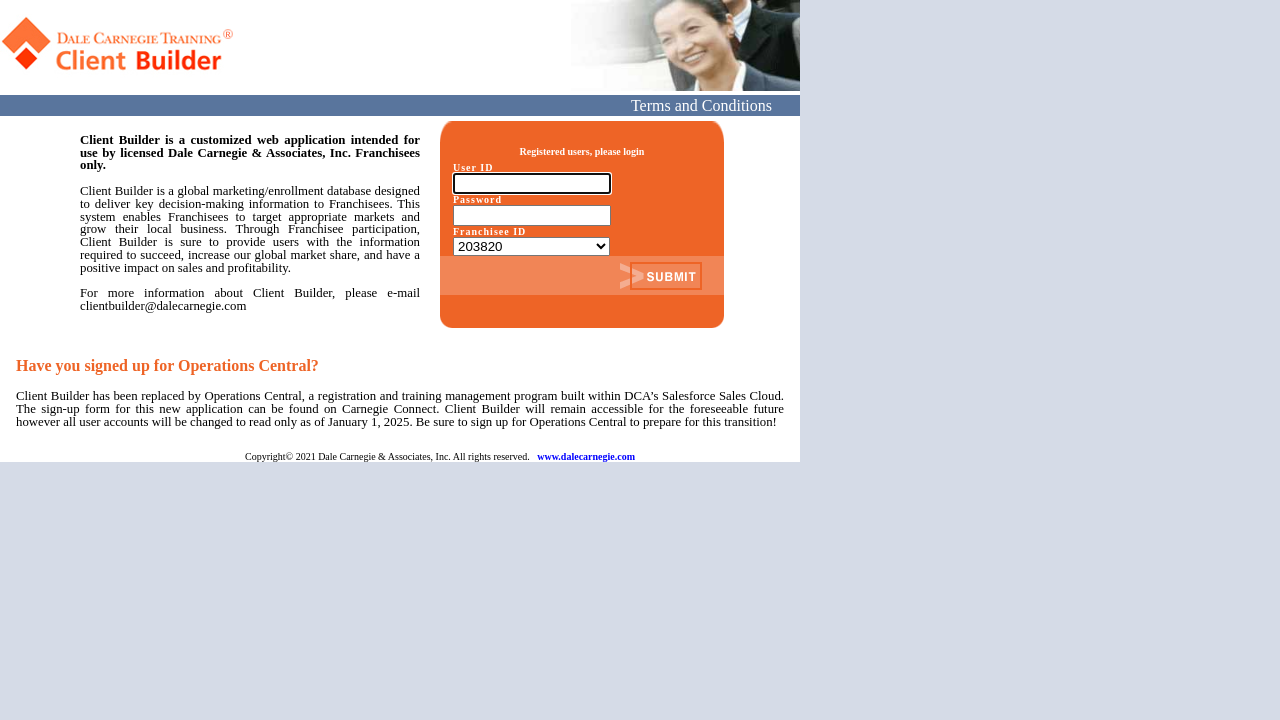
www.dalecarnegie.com (586, 456)
